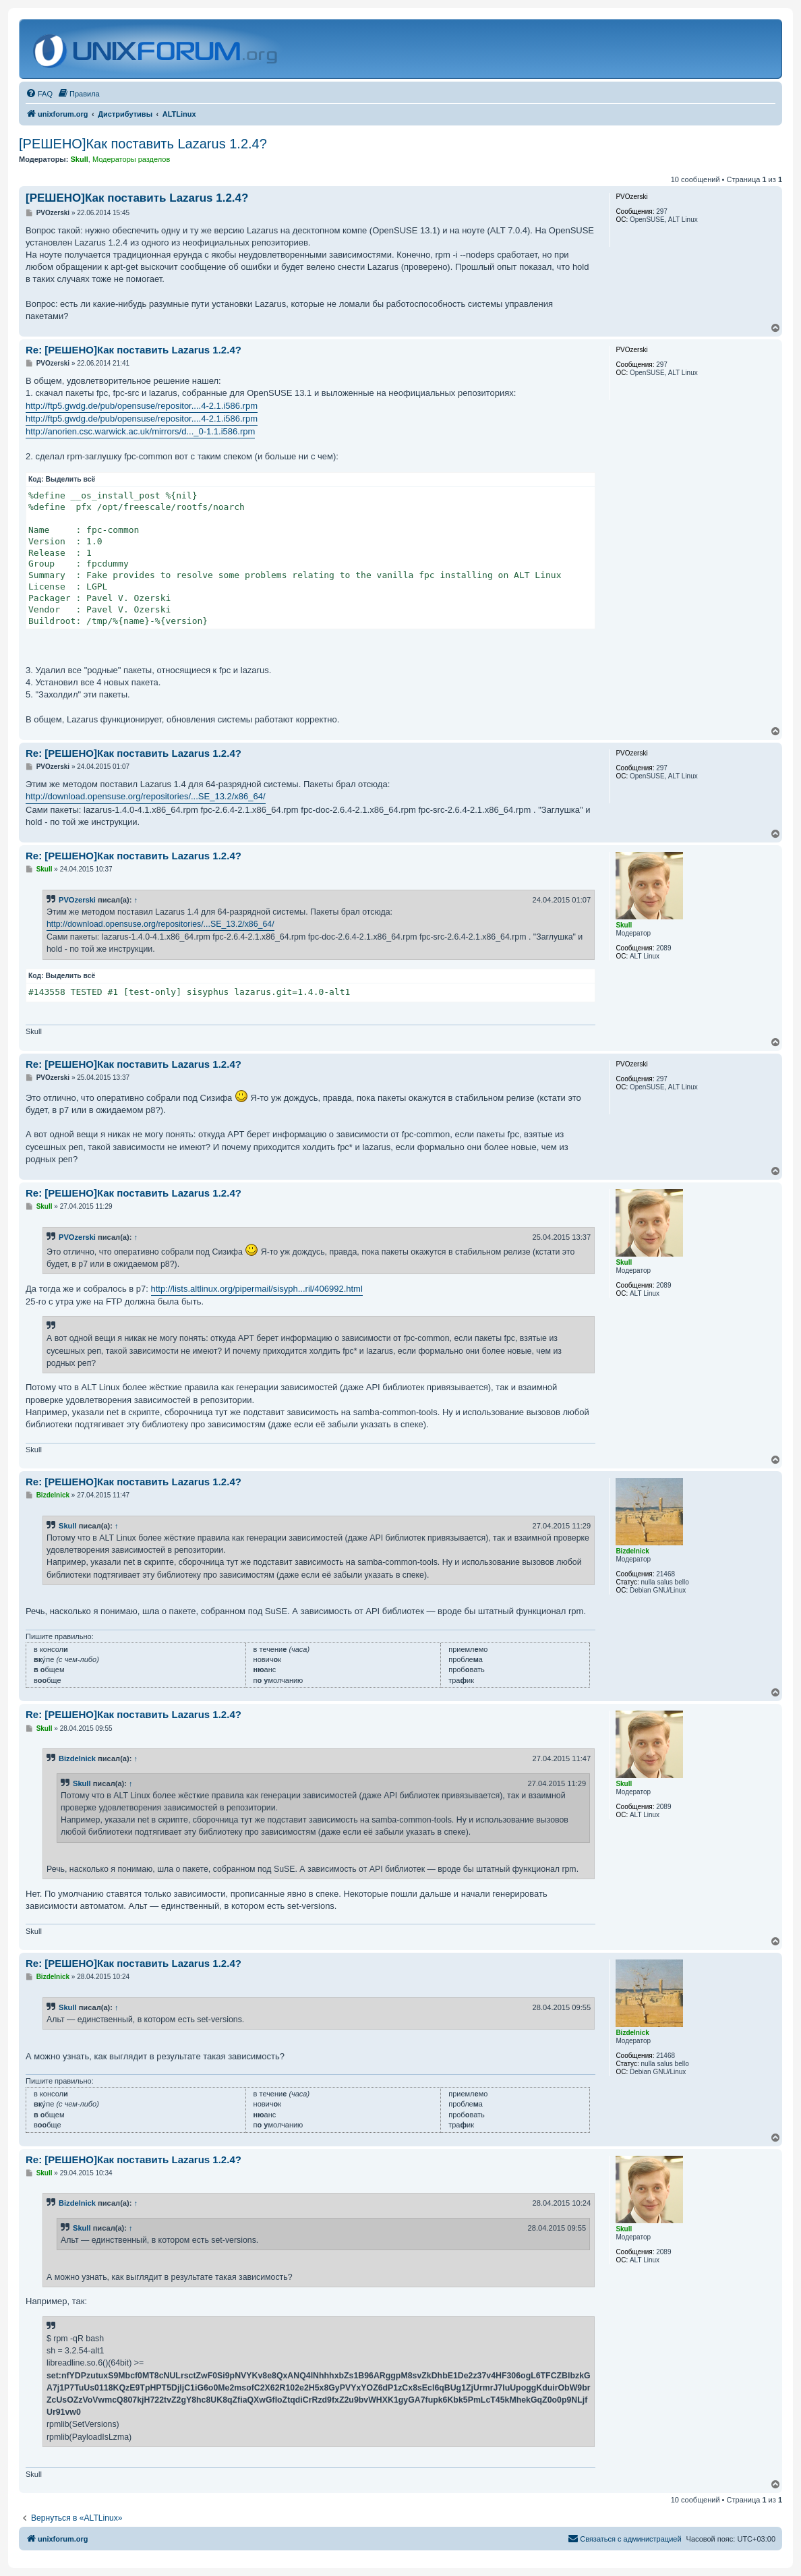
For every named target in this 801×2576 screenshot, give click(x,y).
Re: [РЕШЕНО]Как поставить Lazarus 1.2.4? (133, 349)
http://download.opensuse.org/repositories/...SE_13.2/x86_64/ (146, 796)
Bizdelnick (77, 1758)
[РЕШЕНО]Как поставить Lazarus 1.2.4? (143, 143)
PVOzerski (77, 900)
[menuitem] (39, 94)
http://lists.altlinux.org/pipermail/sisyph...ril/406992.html (257, 1289)
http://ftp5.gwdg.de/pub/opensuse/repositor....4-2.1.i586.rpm (142, 406)
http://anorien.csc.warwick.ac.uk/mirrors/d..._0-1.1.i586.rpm (140, 431)
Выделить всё (71, 479)
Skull (68, 1526)
